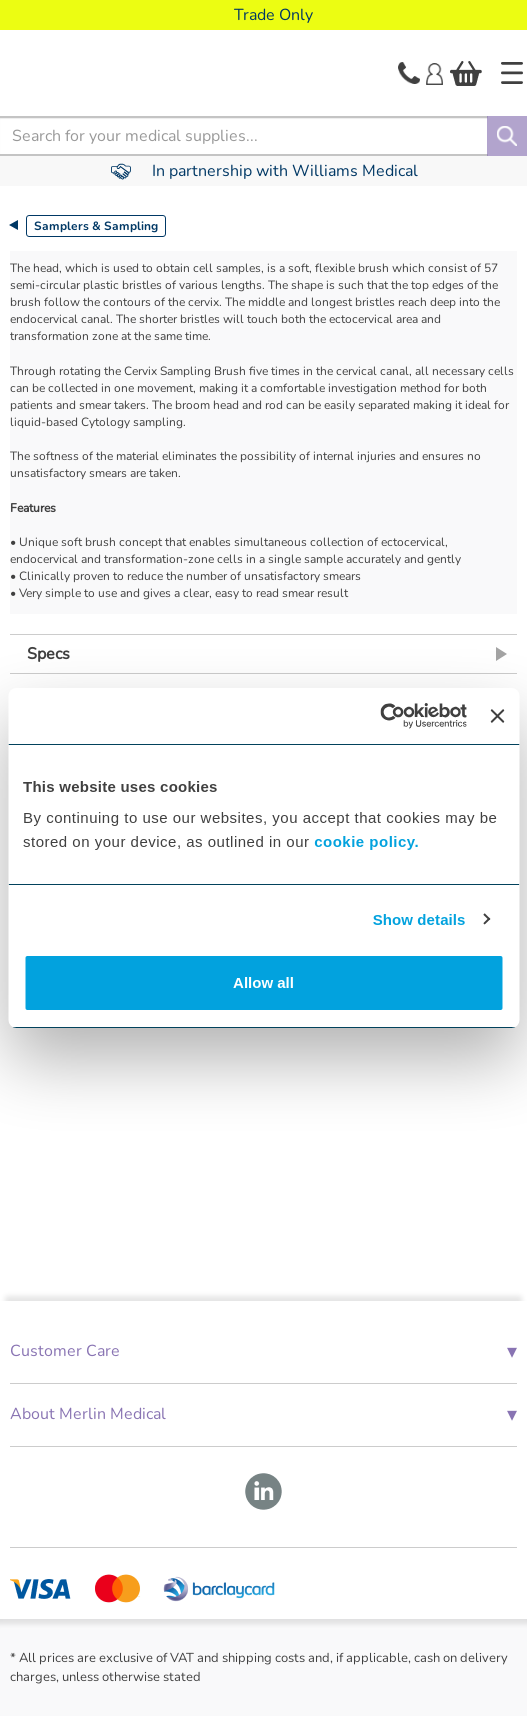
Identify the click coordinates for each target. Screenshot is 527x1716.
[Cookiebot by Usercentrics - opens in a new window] (379, 716)
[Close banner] (497, 716)
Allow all (263, 982)
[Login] (434, 72)
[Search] (507, 136)
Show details (419, 919)
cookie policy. (366, 841)
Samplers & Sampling (96, 226)
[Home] (512, 73)
